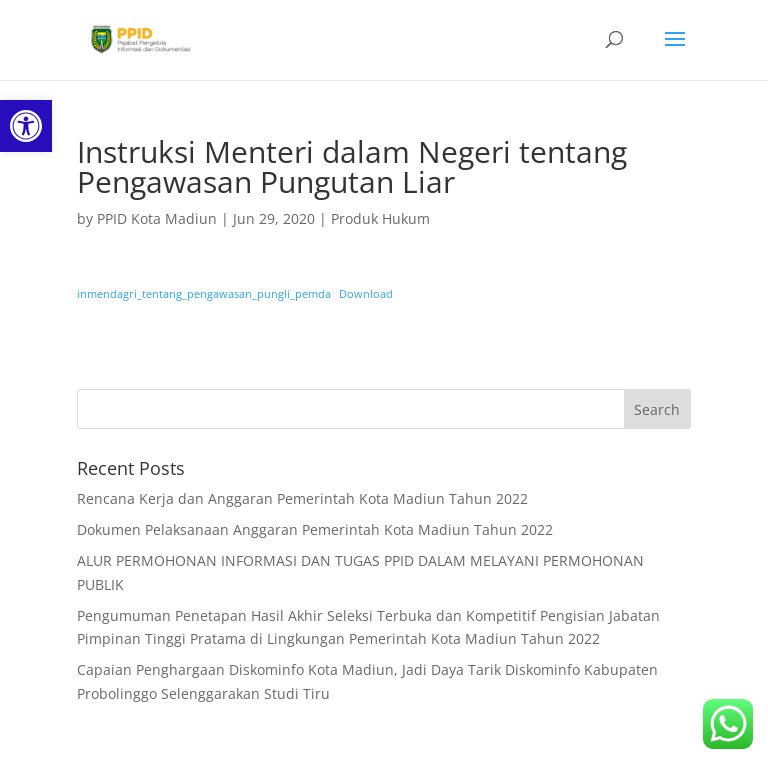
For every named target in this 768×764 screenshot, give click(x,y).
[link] (26, 126)
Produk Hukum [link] (380, 218)
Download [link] (366, 293)
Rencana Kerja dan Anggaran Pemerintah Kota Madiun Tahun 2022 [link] (302, 498)
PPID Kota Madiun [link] (157, 218)
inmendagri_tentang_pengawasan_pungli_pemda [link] (204, 293)
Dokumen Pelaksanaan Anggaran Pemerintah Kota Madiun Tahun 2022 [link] (315, 529)
